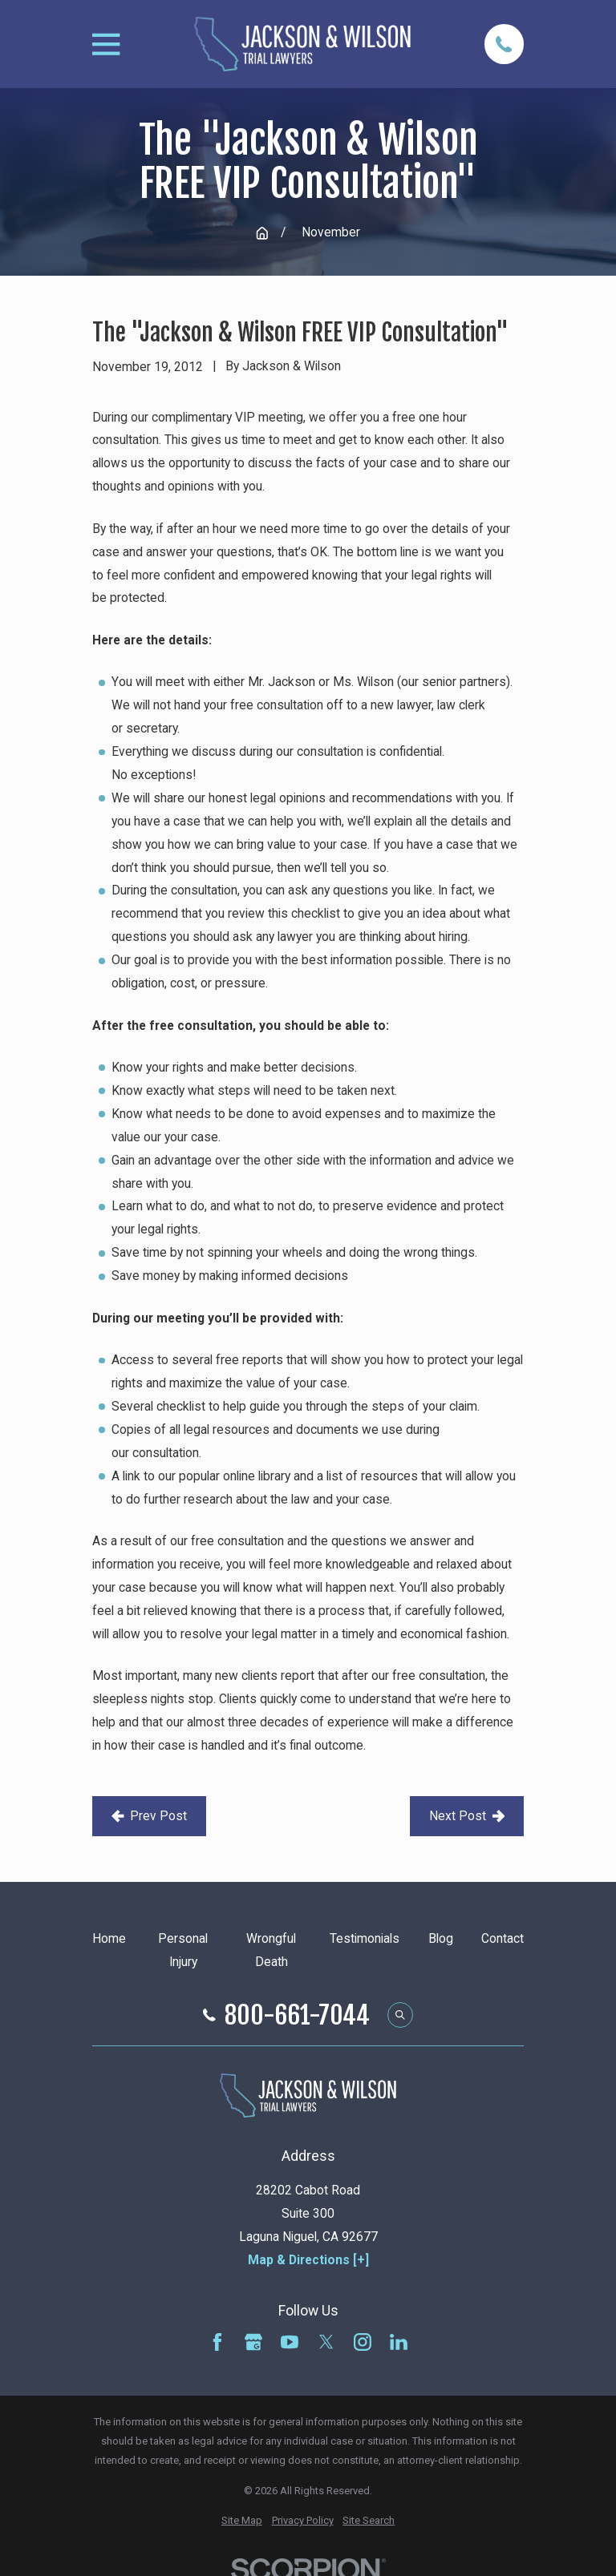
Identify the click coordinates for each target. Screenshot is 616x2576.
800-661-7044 (297, 2015)
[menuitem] (241, 2520)
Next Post (467, 1815)
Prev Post (149, 1815)
